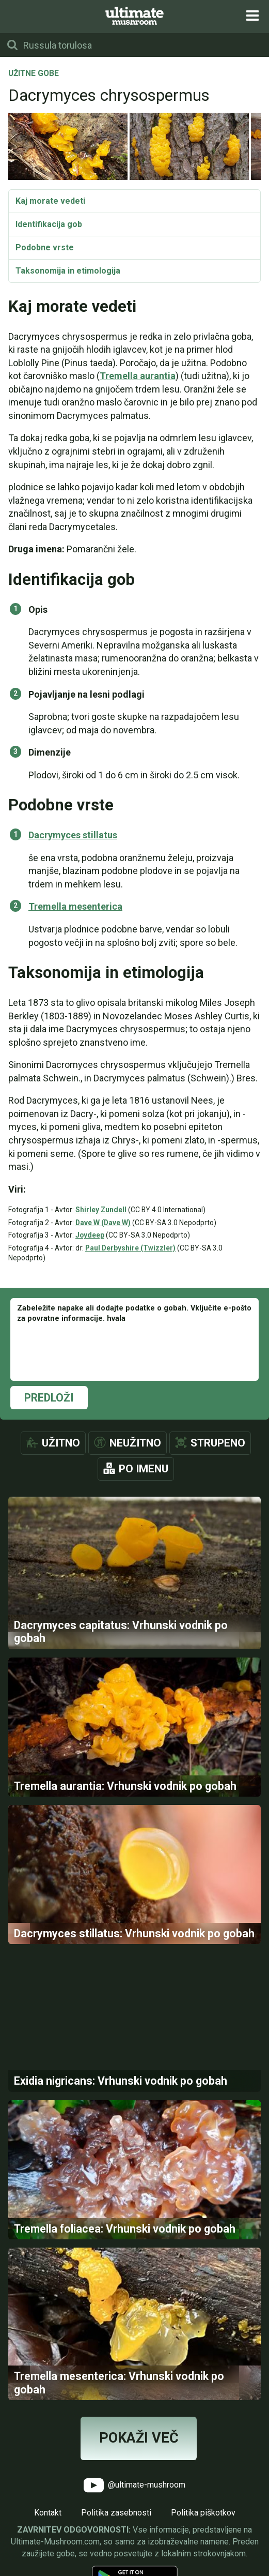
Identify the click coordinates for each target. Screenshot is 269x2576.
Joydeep (89, 1235)
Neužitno (135, 1443)
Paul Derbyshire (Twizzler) (130, 1248)
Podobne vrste (44, 247)
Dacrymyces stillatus (72, 835)
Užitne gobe (33, 74)
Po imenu (143, 1469)
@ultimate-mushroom (134, 2485)
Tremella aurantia (138, 375)
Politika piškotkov (203, 2513)
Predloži (49, 1397)
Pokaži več (139, 2438)
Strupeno (218, 1443)
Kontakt (47, 2513)
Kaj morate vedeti (50, 201)
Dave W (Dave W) (103, 1222)
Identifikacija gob (48, 224)
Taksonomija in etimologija (67, 271)
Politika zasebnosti (116, 2513)
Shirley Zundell (100, 1210)
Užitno (61, 1443)
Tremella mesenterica (75, 906)
